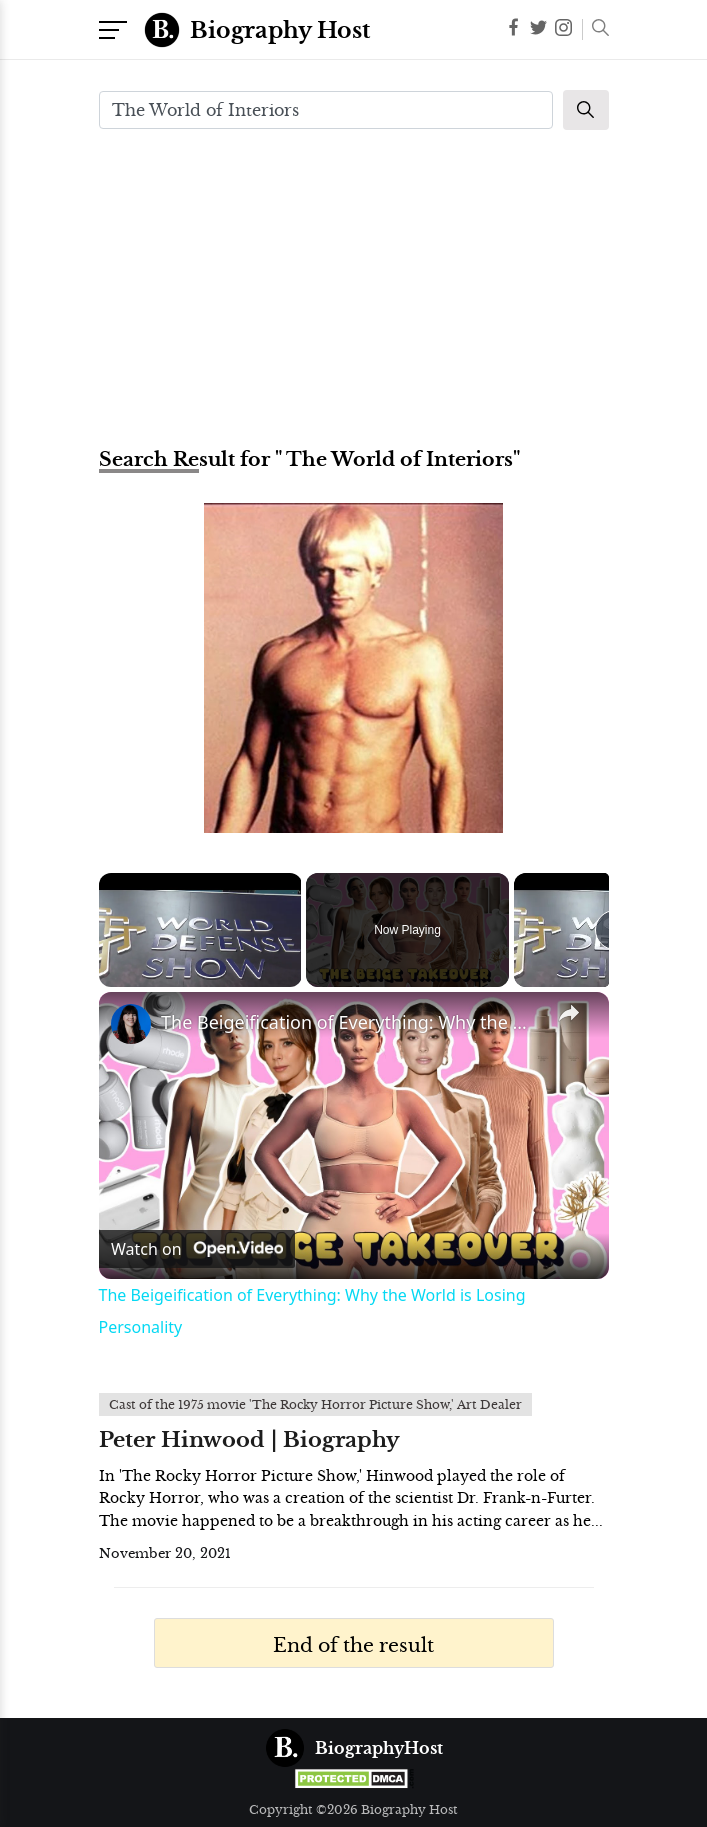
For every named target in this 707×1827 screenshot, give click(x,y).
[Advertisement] (354, 286)
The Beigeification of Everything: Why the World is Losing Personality (351, 1022)
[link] (131, 1024)
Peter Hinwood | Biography (249, 1440)
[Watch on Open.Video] (197, 1249)
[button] (595, 30)
